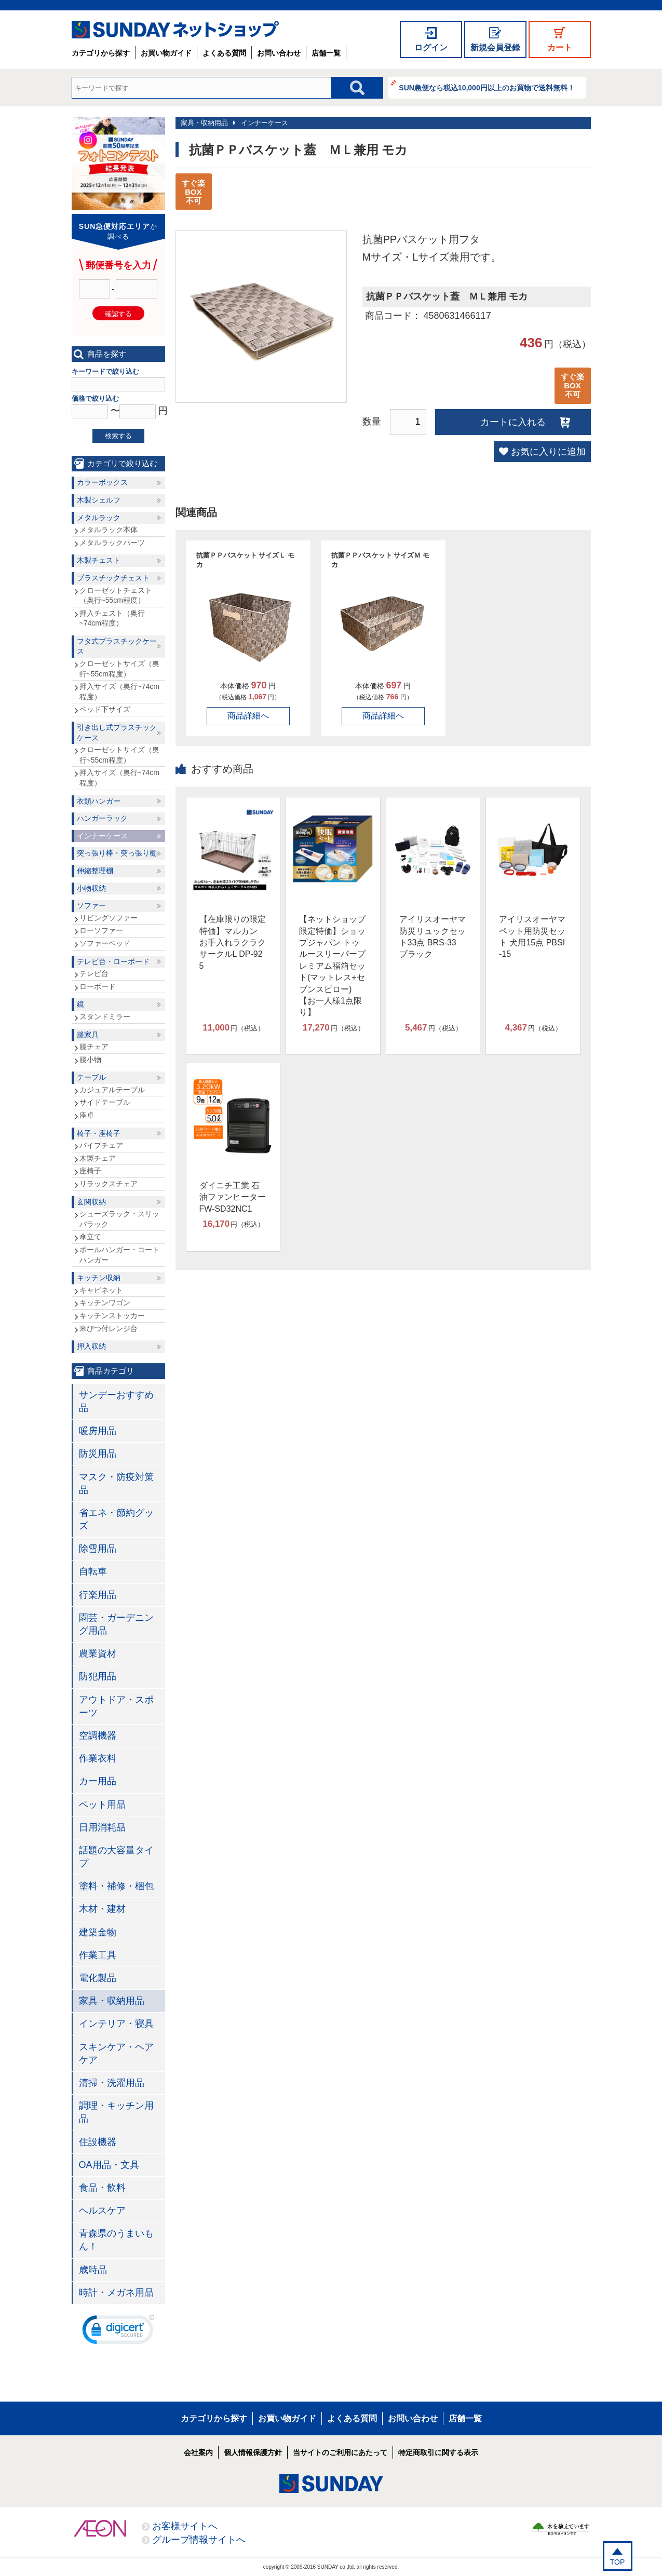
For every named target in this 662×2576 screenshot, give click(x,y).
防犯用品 (97, 1676)
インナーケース (264, 123)
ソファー (91, 905)
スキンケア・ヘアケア (116, 2053)
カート (559, 47)
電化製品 (97, 1978)
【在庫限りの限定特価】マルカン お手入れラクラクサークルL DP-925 (232, 942)
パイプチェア (101, 1145)
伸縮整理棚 (95, 870)
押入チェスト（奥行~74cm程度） (112, 618)
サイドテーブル (104, 1102)
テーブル (91, 1077)
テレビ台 (94, 973)
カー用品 (97, 1781)
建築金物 (97, 1932)
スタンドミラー (104, 1016)
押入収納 (91, 1346)
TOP (617, 2562)
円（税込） (233, 1028)
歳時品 (93, 2270)
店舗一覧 (326, 53)
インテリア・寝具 (116, 2023)
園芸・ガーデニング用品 (116, 1624)
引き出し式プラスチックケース (117, 732)
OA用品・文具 (109, 2165)
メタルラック (98, 517)
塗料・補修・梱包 (116, 1886)
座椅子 (90, 1171)
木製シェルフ (98, 500)
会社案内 (198, 2452)
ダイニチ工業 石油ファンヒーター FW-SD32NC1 (232, 1197)
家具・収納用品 (204, 123)
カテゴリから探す (101, 53)
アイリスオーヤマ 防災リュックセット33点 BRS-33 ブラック (432, 936)
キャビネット (101, 1290)
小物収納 (91, 888)
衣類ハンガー (98, 801)
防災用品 (97, 1453)
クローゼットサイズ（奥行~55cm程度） (119, 668)
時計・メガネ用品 (116, 2292)
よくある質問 (224, 53)
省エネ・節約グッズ (116, 1519)
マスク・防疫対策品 (116, 1483)
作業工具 (97, 1955)
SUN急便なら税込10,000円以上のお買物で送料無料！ (486, 88)
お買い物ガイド (166, 53)
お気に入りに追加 (548, 451)
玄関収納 (91, 1202)
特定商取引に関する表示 (438, 2452)
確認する (118, 314)
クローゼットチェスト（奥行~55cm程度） (115, 595)
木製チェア (97, 1158)
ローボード (97, 986)
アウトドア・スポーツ (116, 1706)
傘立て (90, 1236)
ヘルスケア (102, 2210)
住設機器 (97, 2142)
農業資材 (97, 1653)
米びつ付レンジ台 (108, 1328)
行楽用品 (97, 1595)
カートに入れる (513, 422)
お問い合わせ (279, 53)
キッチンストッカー (112, 1315)
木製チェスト (98, 560)
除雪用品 (97, 1548)
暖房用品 (97, 1431)
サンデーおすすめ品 (116, 1401)
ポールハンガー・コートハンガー (119, 1254)
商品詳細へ (248, 715)
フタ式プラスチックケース (117, 646)
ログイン (431, 47)
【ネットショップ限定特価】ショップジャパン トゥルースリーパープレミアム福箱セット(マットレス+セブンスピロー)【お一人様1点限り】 (332, 965)
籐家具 (88, 1035)
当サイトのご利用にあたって (340, 2452)
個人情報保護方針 (253, 2452)
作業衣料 (97, 1758)
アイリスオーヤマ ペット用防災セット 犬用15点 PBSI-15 (532, 936)
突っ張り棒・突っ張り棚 (117, 853)
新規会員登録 (495, 47)
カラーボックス (102, 482)
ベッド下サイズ (104, 709)
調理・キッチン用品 (116, 2112)
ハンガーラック (102, 818)
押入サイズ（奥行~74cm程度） (119, 691)
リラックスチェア (108, 1183)
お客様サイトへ (185, 2526)
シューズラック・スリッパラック (119, 1219)
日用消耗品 (102, 1827)
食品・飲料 (102, 2187)
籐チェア (94, 1046)
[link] (118, 2332)
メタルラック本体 (108, 529)
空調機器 (97, 1735)
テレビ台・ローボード (113, 961)
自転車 (93, 1571)
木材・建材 (102, 1909)
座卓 (86, 1115)
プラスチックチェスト (113, 578)
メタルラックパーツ (112, 542)
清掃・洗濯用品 (111, 2083)
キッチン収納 (98, 1277)
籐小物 (90, 1059)
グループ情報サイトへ (199, 2539)
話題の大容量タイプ (116, 1856)
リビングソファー (108, 918)
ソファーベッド (104, 943)
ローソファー (101, 930)
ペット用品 (102, 1804)
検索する (118, 436)
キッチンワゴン (104, 1302)
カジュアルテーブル (112, 1090)
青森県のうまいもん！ (116, 2240)
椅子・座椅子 (98, 1133)
